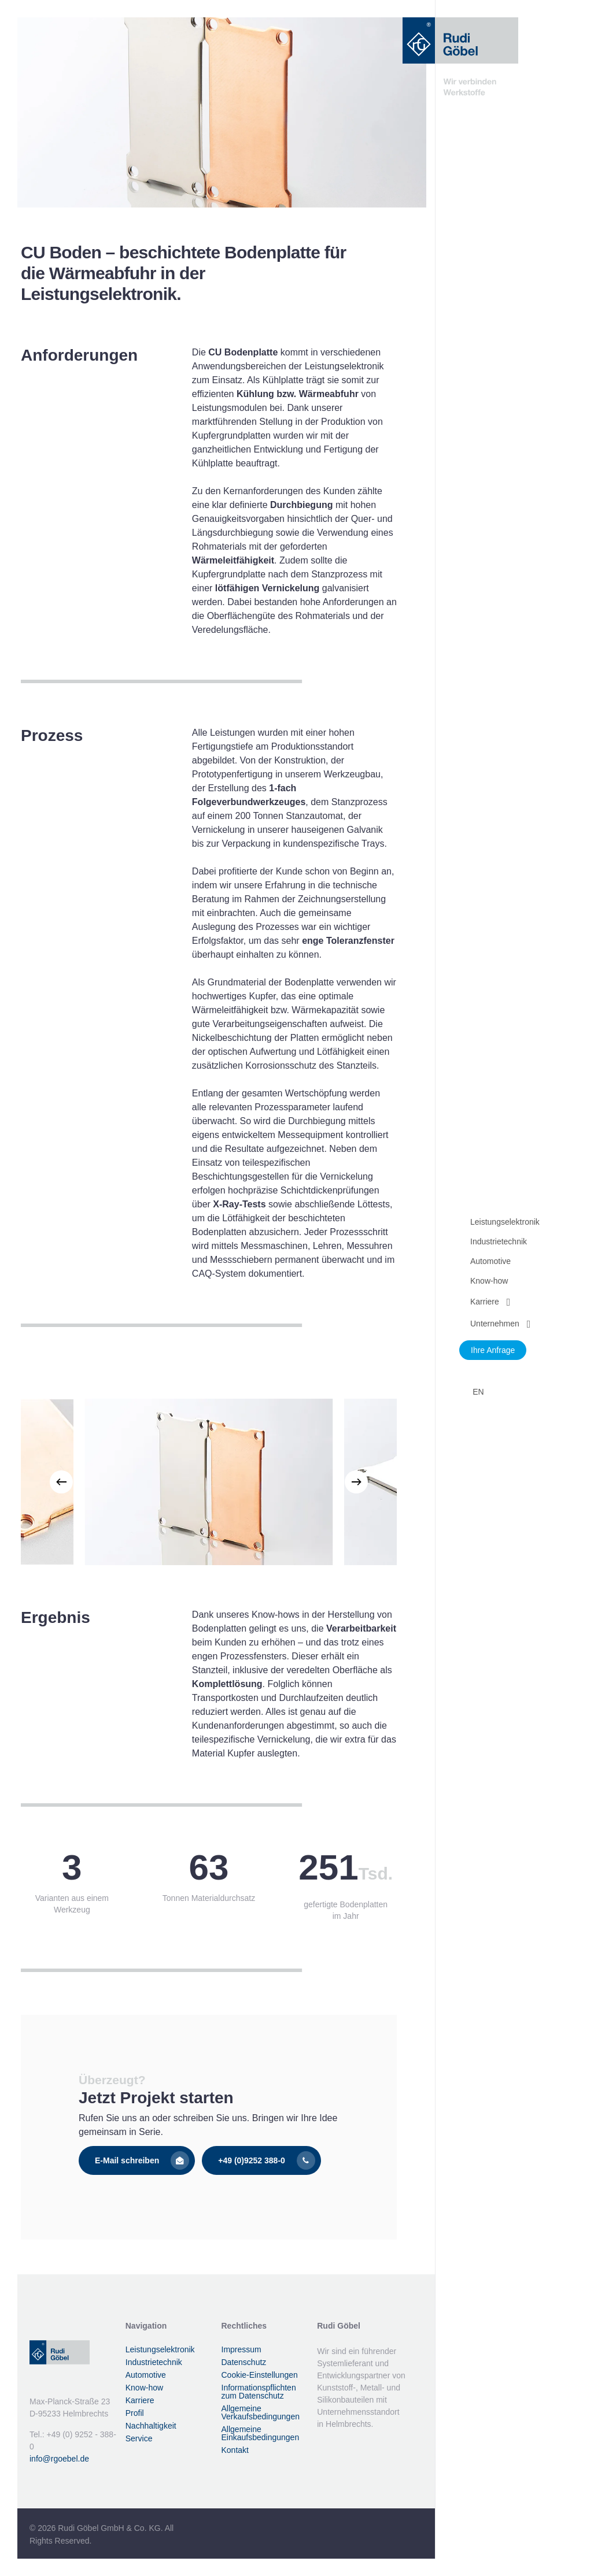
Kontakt (235, 2450)
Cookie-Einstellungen (260, 2375)
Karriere (140, 2400)
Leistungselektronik (160, 2349)
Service (139, 2438)
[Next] (356, 1481)
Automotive (146, 2375)
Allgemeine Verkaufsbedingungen (261, 2412)
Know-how (144, 2388)
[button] (137, 2160)
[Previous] (61, 1481)
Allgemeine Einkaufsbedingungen (261, 2433)
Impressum (241, 2349)
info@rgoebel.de (59, 2458)
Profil (135, 2413)
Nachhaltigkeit (151, 2426)
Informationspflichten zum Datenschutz (259, 2392)
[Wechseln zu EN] (477, 1392)
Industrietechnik (154, 2362)
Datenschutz (244, 2362)
